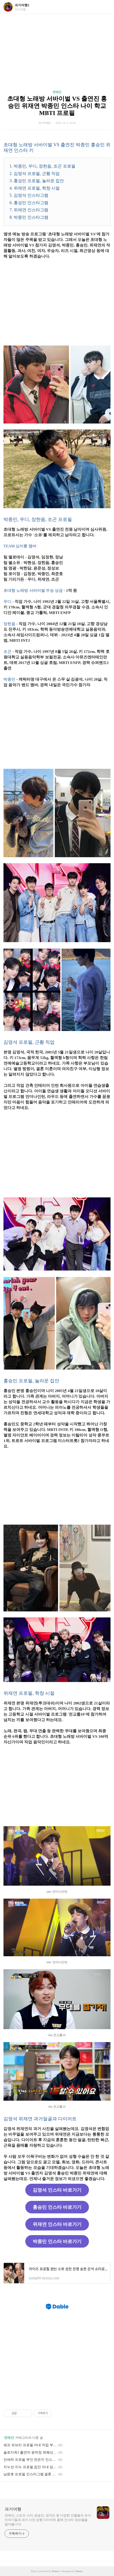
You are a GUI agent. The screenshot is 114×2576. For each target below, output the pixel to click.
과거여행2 (22, 5)
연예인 (57, 92)
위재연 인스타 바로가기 (57, 2224)
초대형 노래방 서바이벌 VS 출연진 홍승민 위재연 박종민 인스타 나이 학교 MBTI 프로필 (57, 105)
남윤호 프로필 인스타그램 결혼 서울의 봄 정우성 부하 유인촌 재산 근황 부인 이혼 (30, 2474)
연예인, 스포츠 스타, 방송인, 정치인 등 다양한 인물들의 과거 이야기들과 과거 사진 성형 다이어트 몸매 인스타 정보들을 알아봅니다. (48, 2520)
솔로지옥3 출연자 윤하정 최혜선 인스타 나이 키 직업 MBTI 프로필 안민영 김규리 (30, 2452)
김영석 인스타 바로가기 (57, 2190)
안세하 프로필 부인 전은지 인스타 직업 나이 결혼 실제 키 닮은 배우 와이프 (30, 2459)
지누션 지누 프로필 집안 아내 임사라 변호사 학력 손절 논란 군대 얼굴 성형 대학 (30, 2467)
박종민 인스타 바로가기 (57, 2241)
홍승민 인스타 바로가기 (57, 2207)
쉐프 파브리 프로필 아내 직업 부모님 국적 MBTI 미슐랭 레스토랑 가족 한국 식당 (30, 2445)
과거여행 (13, 2509)
